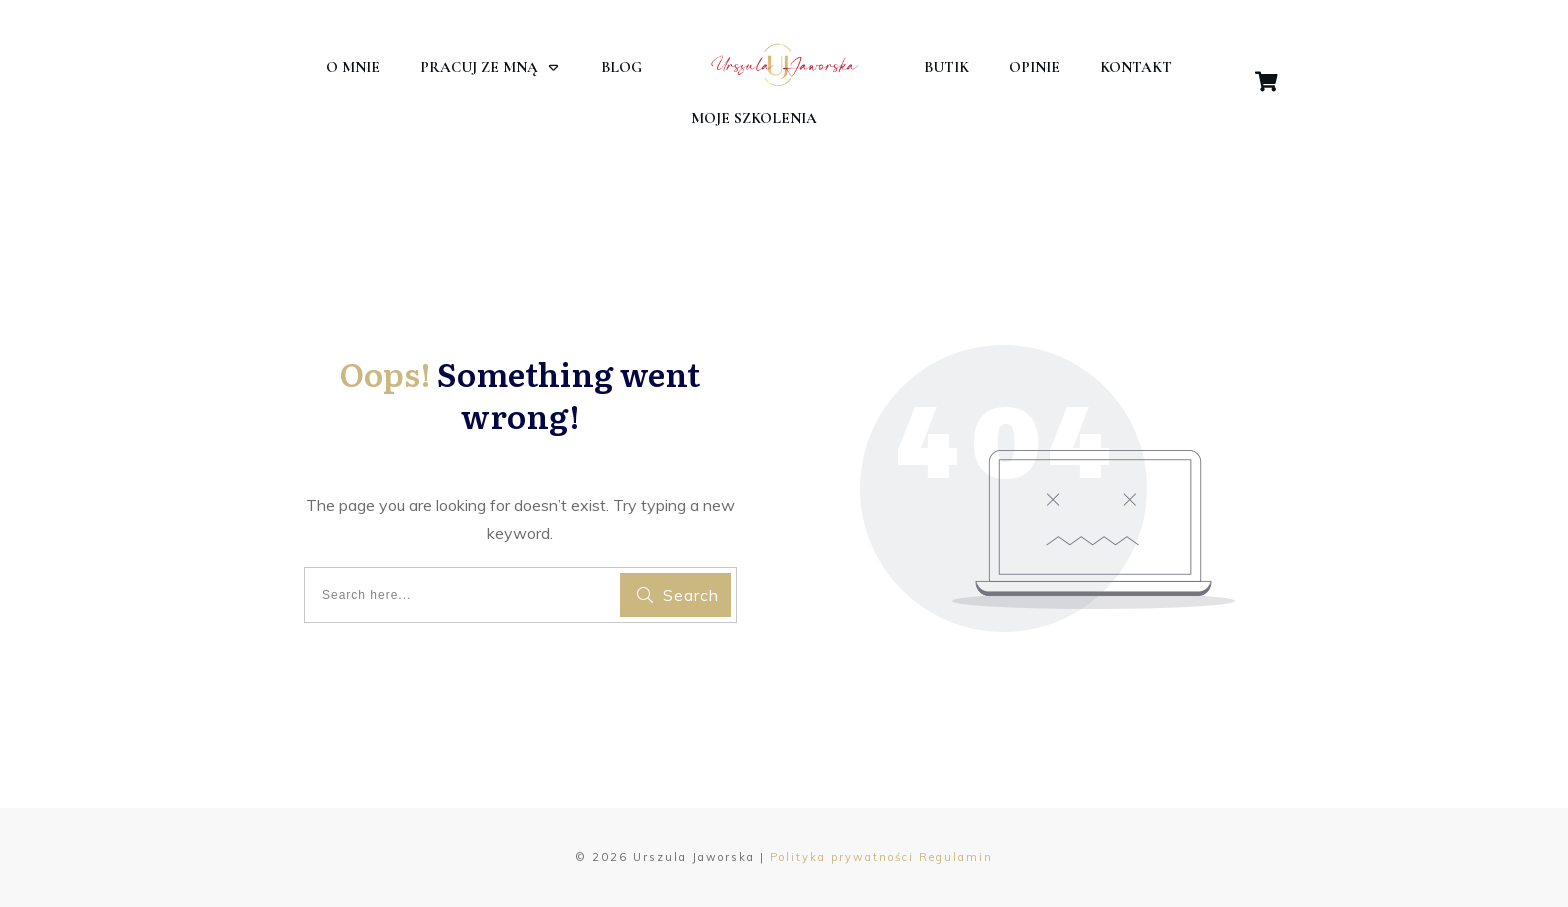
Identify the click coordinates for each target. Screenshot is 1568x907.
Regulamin (956, 857)
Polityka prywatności (842, 857)
